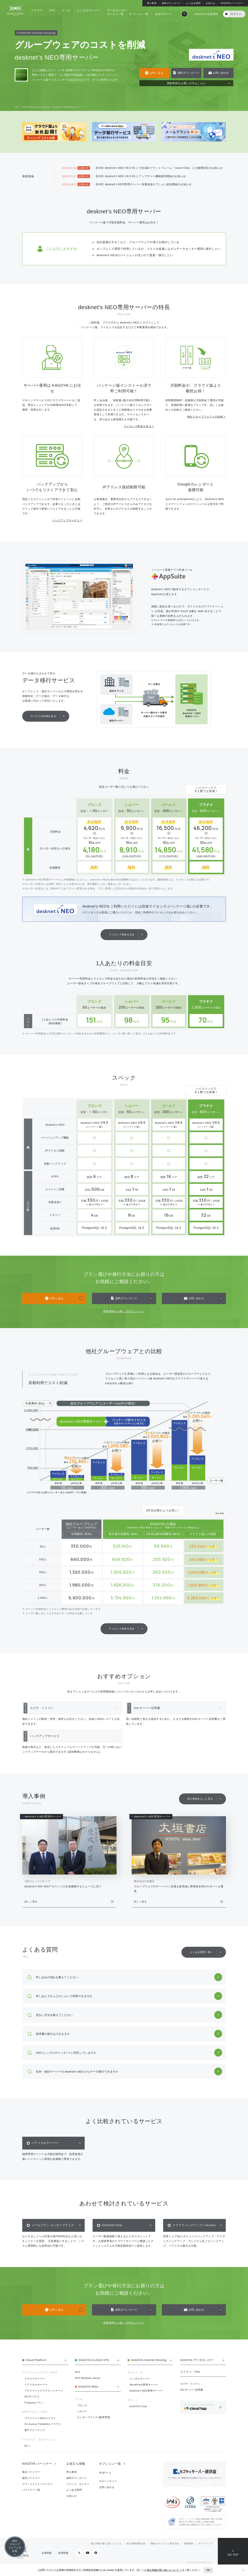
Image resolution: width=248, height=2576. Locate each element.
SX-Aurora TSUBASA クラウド (43, 2424)
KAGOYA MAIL (88, 2386)
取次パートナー (31, 2472)
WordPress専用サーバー (144, 2384)
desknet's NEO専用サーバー (146, 2390)
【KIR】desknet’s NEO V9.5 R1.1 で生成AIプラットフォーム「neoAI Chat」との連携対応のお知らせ (158, 167)
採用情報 (63, 2552)
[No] (243, 2570)
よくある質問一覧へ (201, 1952)
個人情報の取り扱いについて (106, 2543)
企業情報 (46, 2552)
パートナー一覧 (31, 2489)
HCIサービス (32, 2396)
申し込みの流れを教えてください (57, 1977)
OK (208, 2570)
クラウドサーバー (35, 2378)
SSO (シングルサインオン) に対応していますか (66, 2052)
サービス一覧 (115, 13)
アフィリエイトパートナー (37, 2484)
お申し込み (154, 73)
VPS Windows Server (88, 2378)
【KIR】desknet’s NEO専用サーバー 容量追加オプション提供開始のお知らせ (142, 184)
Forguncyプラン (34, 2402)
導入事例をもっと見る (200, 1798)
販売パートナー (31, 2478)
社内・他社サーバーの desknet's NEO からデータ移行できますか (77, 2071)
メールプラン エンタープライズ (53, 2225)
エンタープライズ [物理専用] (94, 2417)
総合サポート (163, 13)
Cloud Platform (36, 2360)
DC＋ (28, 2445)
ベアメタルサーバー (45, 2142)
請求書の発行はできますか (53, 2033)
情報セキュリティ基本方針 (164, 2543)
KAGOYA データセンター (197, 2360)
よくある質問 (193, 3)
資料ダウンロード (186, 73)
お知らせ (210, 3)
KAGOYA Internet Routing (149, 2360)
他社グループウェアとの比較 (14, 2546)
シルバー (82, 2411)
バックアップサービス (66, 520)
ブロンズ (82, 2405)
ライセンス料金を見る (137, 426)
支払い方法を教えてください (54, 2015)
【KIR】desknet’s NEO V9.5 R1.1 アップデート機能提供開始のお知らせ (140, 176)
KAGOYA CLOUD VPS (93, 2360)
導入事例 (152, 3)
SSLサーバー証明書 (147, 1707)
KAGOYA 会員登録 (206, 13)
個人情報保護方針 (136, 2543)
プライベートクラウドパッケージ (44, 2390)
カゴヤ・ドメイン (42, 1707)
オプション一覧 (138, 13)
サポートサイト (108, 2481)
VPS (77, 2372)
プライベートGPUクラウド (40, 2418)
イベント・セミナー (78, 2484)
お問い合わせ (218, 73)
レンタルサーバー (140, 2378)
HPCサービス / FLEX (34, 2411)
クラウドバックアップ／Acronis (194, 2225)
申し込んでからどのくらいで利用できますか (64, 1996)
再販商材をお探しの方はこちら (186, 83)
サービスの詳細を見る (43, 716)
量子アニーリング (35, 2430)
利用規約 (188, 2543)
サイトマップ (205, 2543)
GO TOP (232, 2554)
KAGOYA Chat (112, 2225)
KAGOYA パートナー (232, 3)
